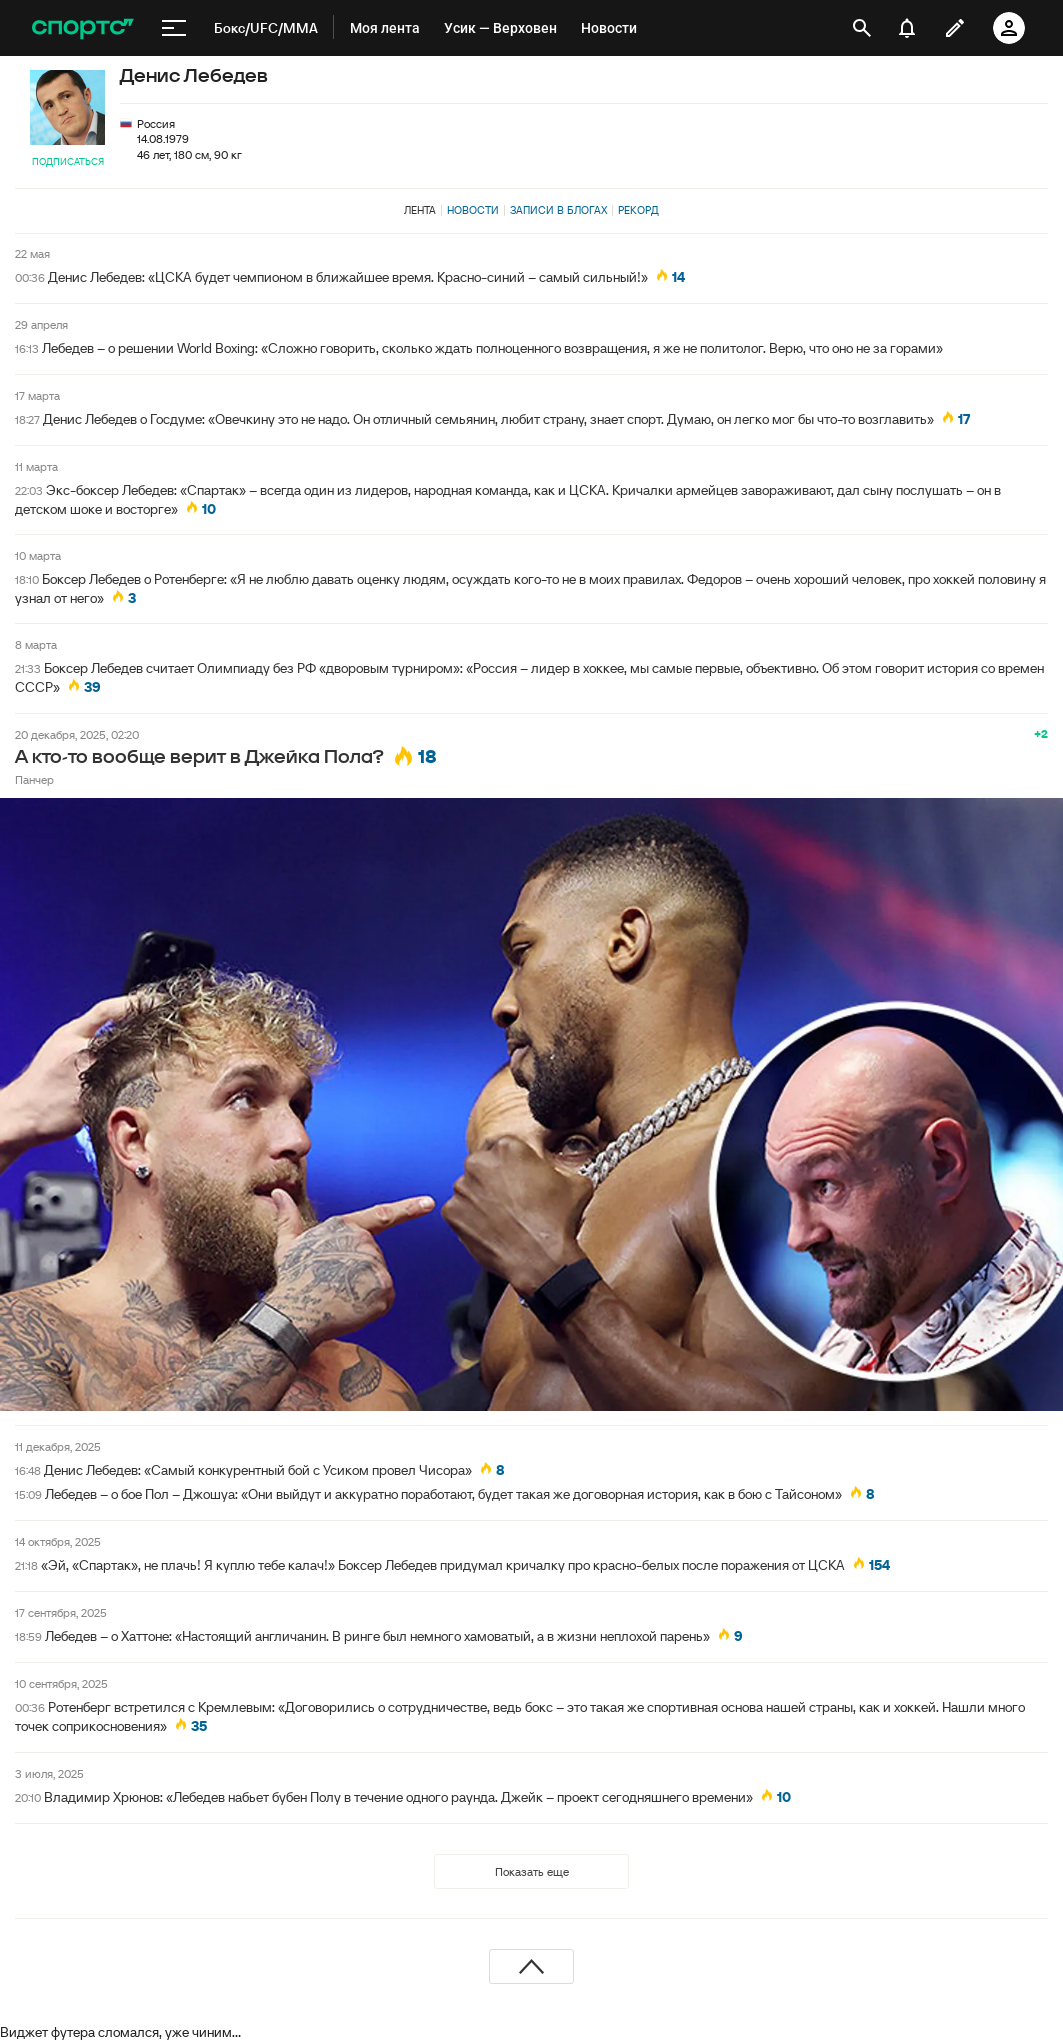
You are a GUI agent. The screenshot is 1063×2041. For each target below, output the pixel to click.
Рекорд (638, 210)
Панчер (34, 779)
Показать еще (532, 1871)
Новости (473, 210)
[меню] (174, 28)
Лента (420, 210)
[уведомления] (907, 28)
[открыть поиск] (862, 28)
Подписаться (68, 161)
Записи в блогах (558, 210)
